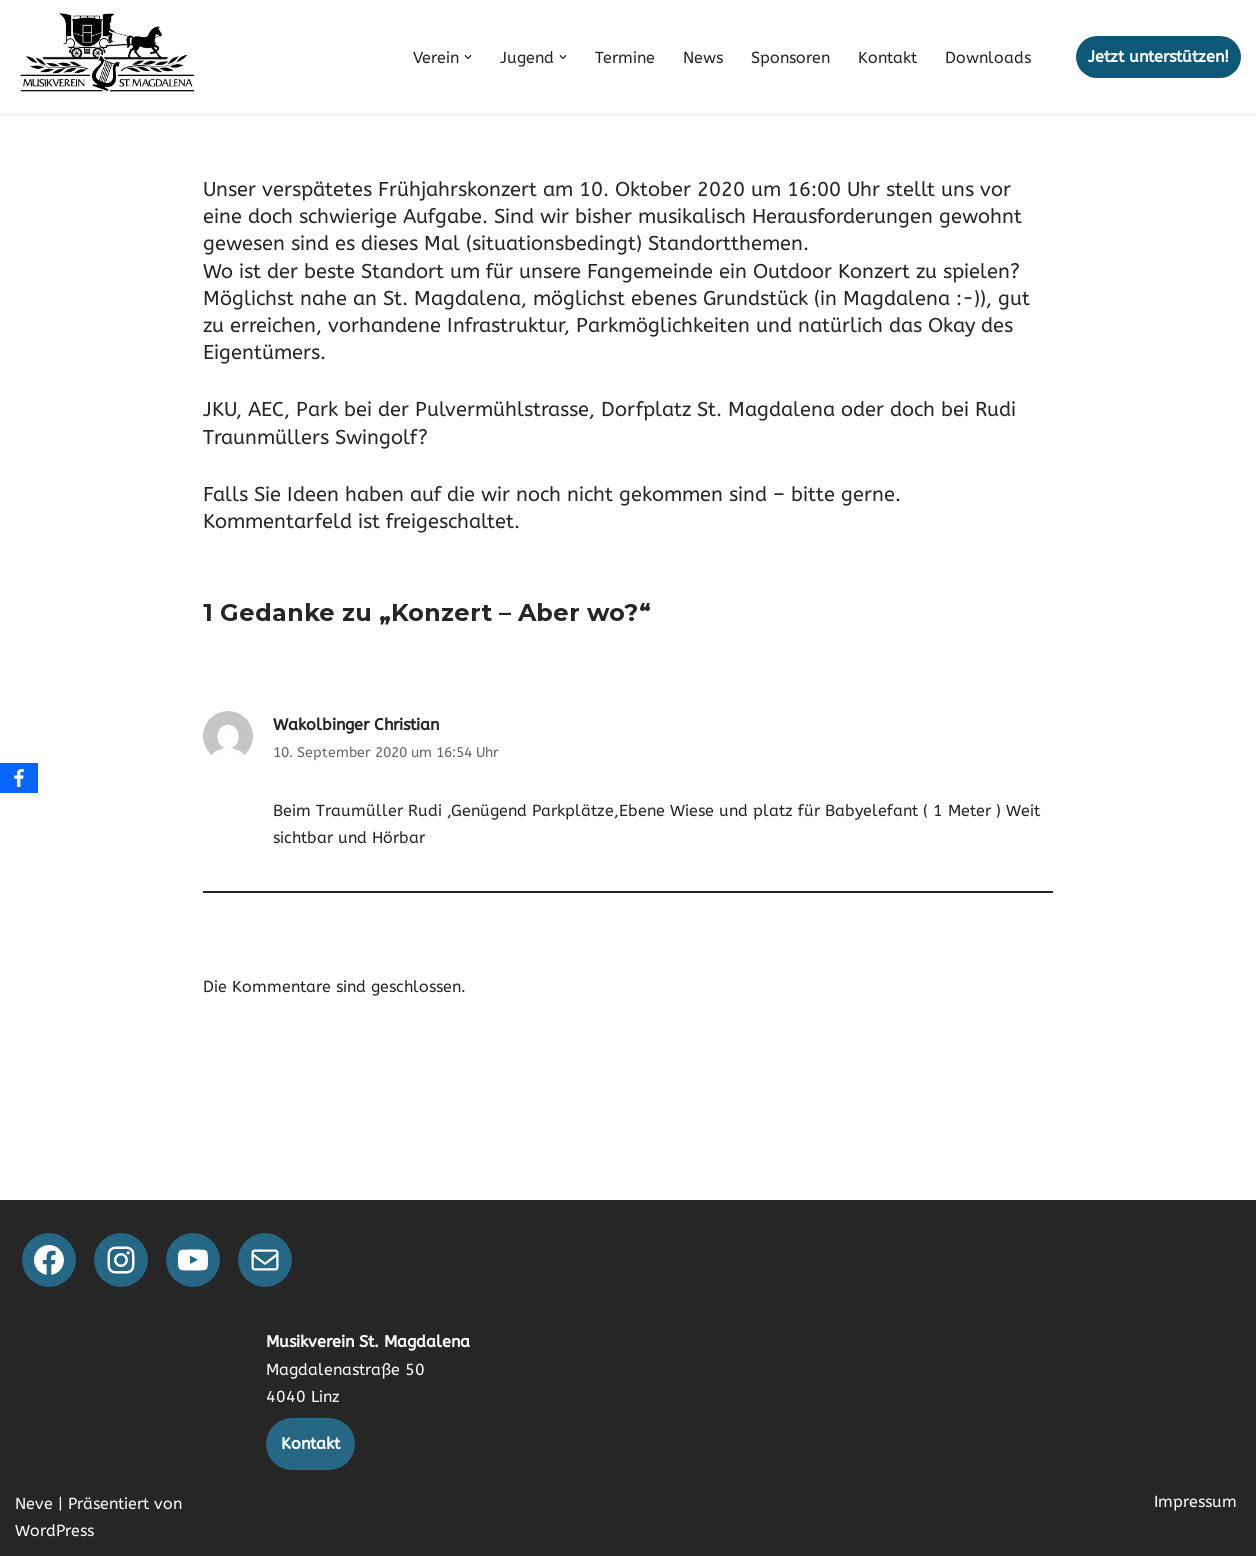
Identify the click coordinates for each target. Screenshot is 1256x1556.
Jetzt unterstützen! (1158, 56)
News (703, 57)
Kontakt (887, 57)
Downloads (988, 57)
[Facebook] (19, 778)
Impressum (1195, 1501)
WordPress (54, 1530)
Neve (34, 1503)
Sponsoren (790, 57)
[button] (468, 57)
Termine (625, 57)
